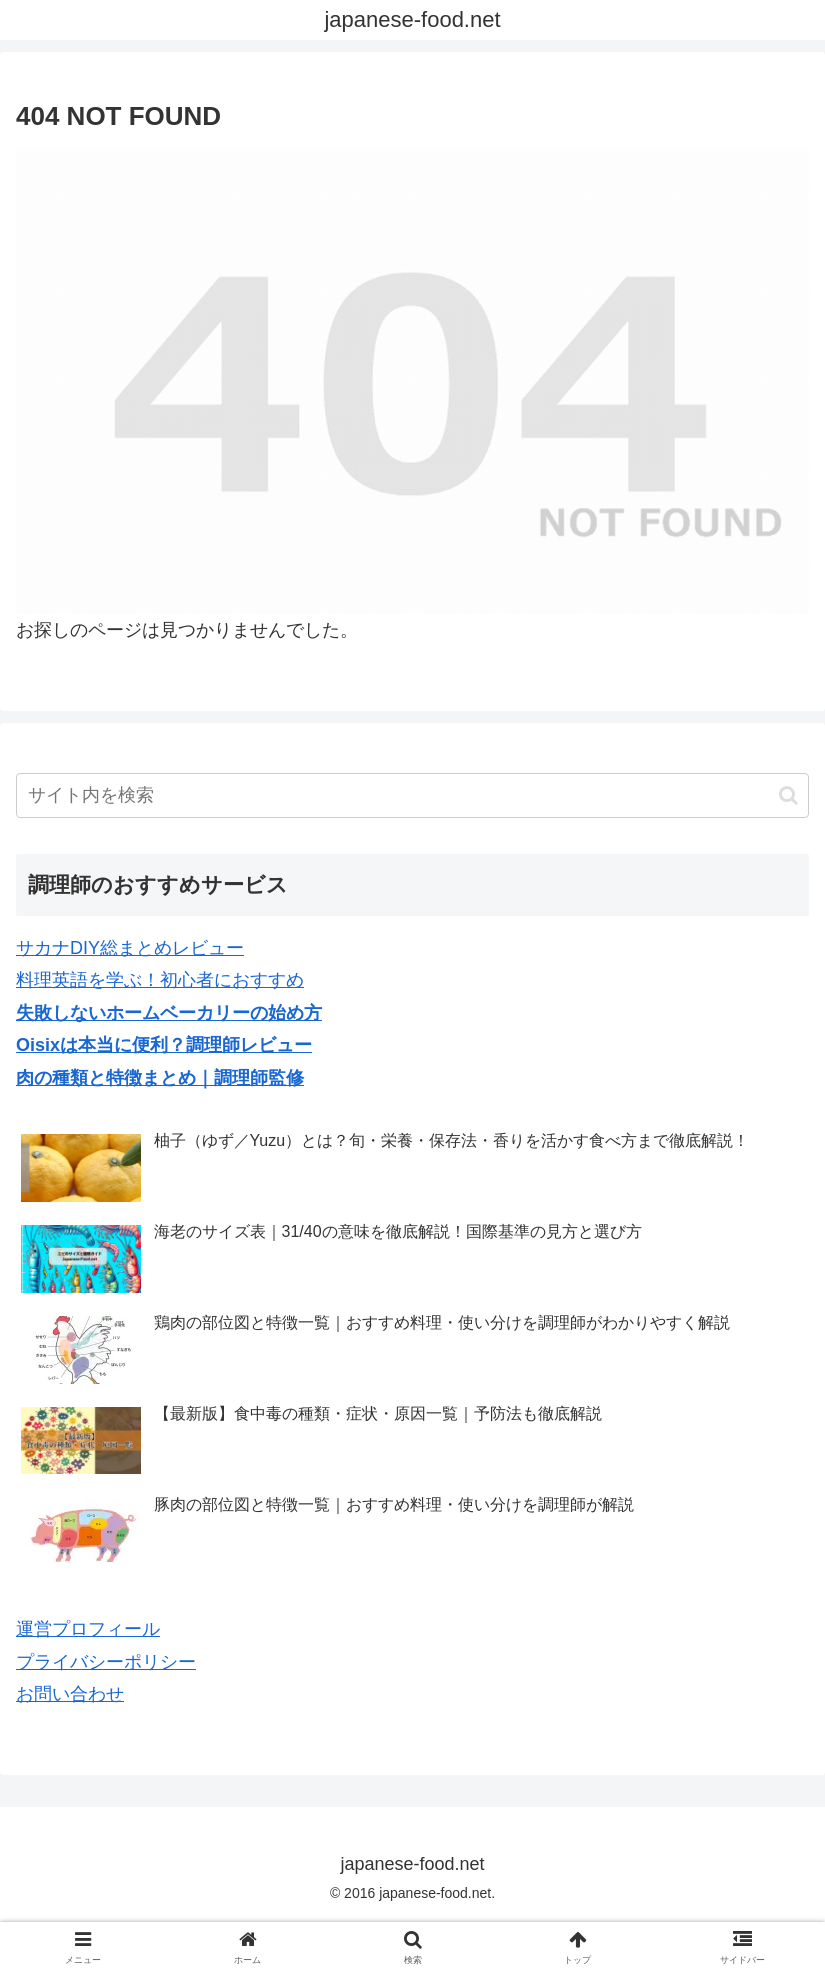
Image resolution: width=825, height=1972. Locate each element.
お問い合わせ (70, 1694)
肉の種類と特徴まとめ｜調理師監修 (160, 1078)
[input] (412, 795)
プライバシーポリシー (106, 1662)
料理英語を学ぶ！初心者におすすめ (160, 980)
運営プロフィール (88, 1629)
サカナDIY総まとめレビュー (130, 948)
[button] (788, 795)
